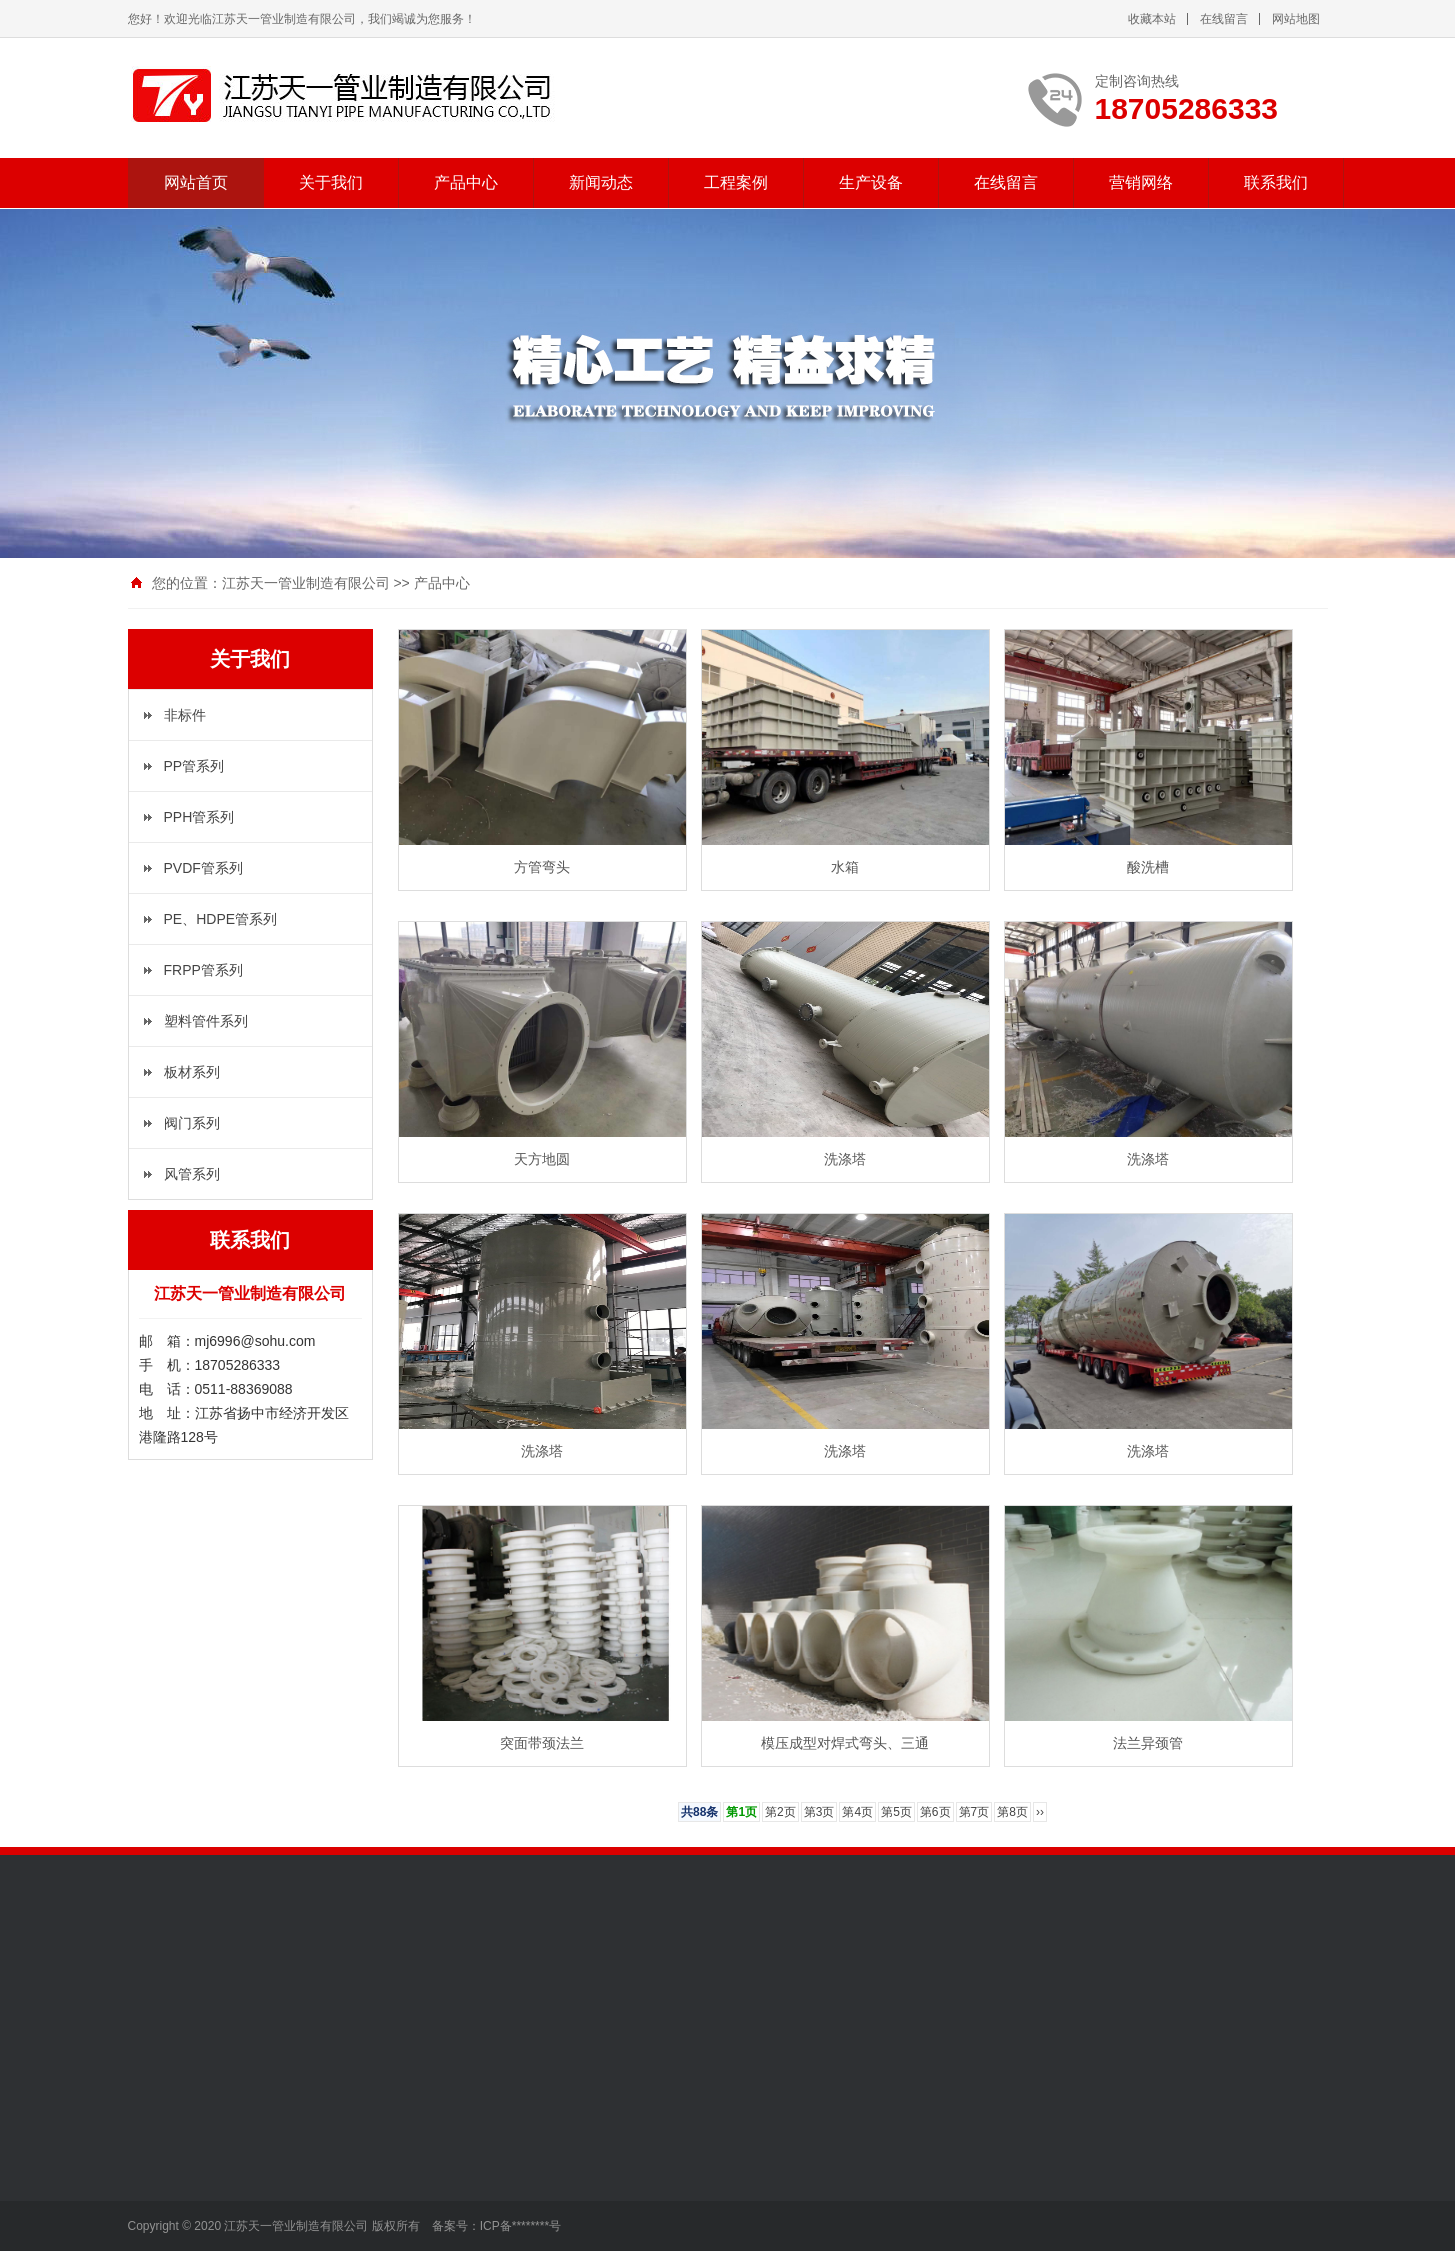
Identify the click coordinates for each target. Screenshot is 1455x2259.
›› (1040, 1812)
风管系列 (192, 1174)
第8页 (1012, 1812)
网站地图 (1296, 19)
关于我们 (331, 182)
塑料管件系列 (206, 1021)
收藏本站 (1152, 19)
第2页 (780, 1812)
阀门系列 (192, 1123)
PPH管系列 (199, 817)
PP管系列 (194, 766)
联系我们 (1276, 182)
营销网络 (1141, 182)
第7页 (974, 1812)
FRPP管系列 (203, 970)
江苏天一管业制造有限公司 (306, 583)
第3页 (819, 1812)
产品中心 (466, 182)
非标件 (185, 715)
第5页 (896, 1812)
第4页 (857, 1812)
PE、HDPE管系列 (221, 919)
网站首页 (196, 182)
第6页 (935, 1812)
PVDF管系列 (203, 868)
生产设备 (871, 182)
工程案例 (736, 182)
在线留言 (1224, 19)
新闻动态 (601, 182)
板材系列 (192, 1072)
